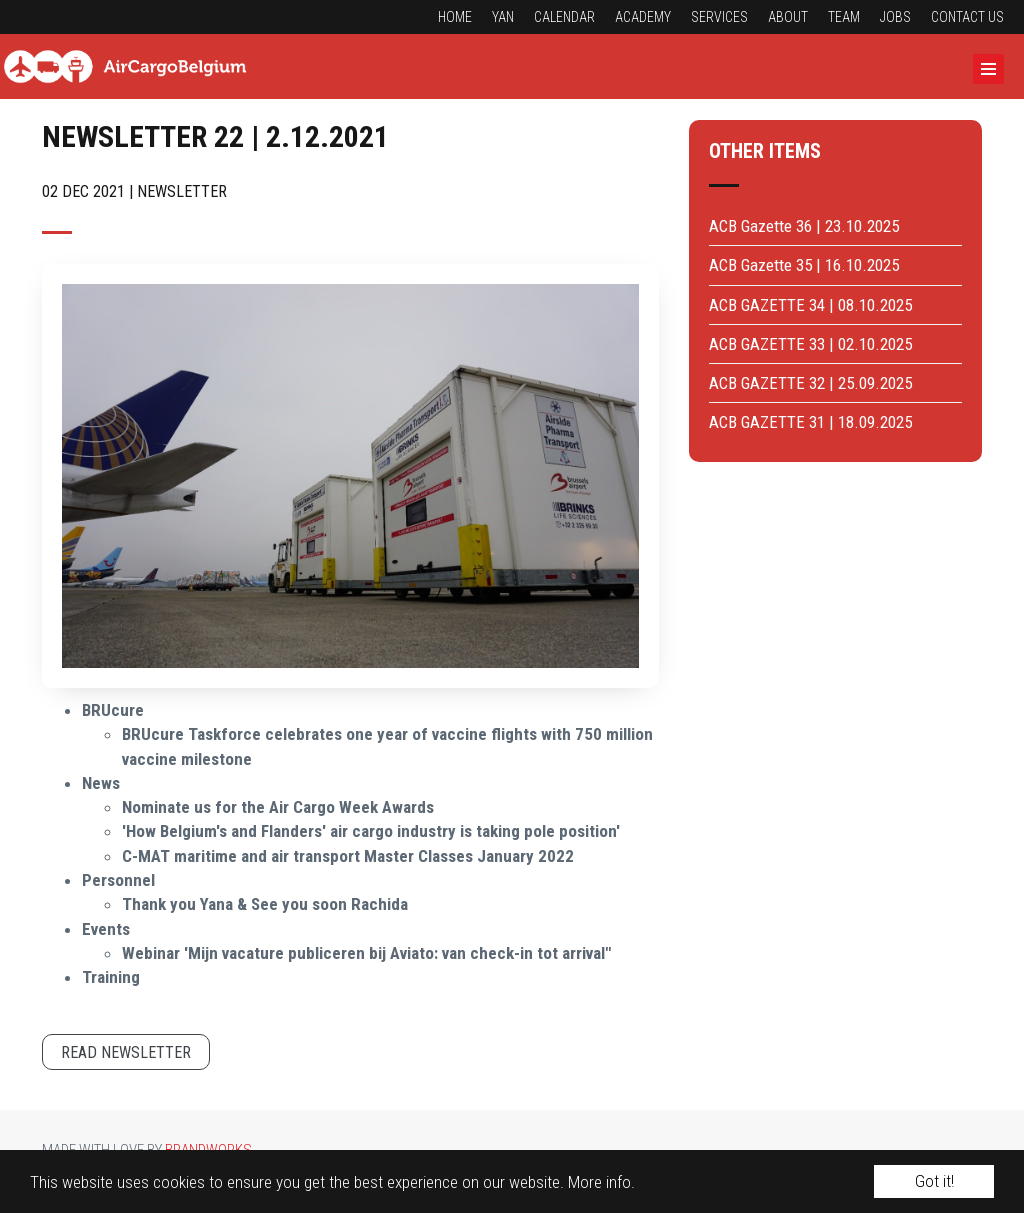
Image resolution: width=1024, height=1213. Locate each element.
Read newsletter (126, 1052)
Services (719, 17)
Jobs (895, 17)
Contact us (967, 17)
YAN (503, 17)
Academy (643, 17)
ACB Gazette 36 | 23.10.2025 (804, 226)
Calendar (564, 17)
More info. (601, 1182)
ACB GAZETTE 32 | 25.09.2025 (810, 383)
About (788, 17)
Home (455, 17)
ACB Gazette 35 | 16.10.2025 (804, 265)
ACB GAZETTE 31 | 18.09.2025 (810, 422)
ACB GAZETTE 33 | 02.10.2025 (810, 344)
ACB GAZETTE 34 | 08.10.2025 (810, 305)
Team (844, 17)
